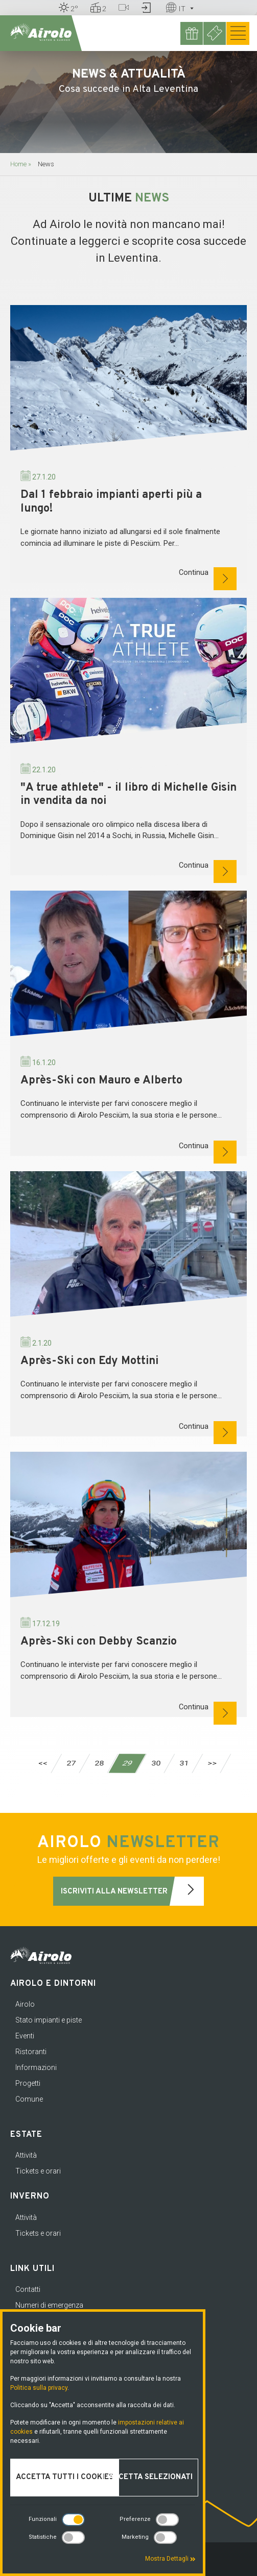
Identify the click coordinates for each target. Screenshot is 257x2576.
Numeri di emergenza (49, 2305)
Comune (29, 2099)
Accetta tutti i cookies (64, 2477)
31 (184, 1763)
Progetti (27, 2083)
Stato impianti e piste (48, 2020)
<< (43, 1763)
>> (212, 1763)
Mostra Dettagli (170, 2558)
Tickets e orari (38, 2171)
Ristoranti (30, 2052)
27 (71, 1763)
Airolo (25, 2004)
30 (155, 1763)
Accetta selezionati (150, 2477)
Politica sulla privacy (38, 2387)
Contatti (27, 2289)
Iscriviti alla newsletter (132, 1891)
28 (99, 1763)
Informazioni (36, 2067)
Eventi (24, 2036)
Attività (26, 2155)
